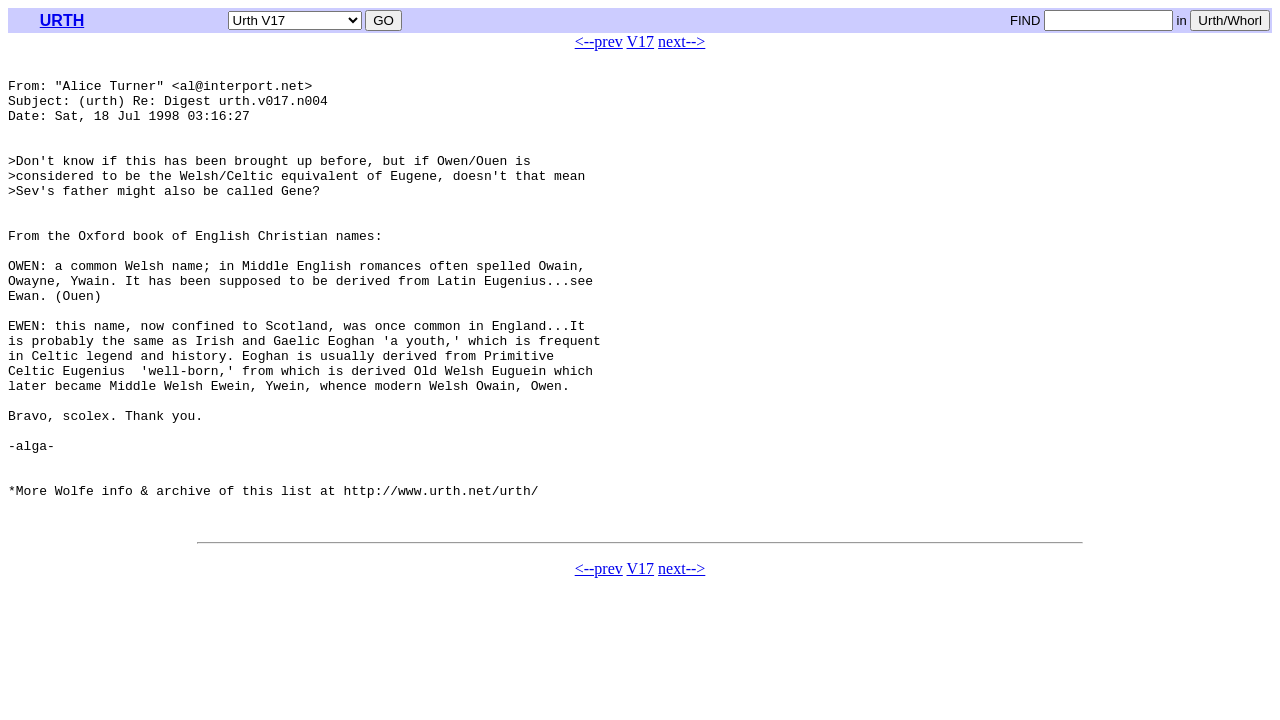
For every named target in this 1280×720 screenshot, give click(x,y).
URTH (62, 20)
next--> (681, 41)
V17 (641, 41)
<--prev (599, 41)
